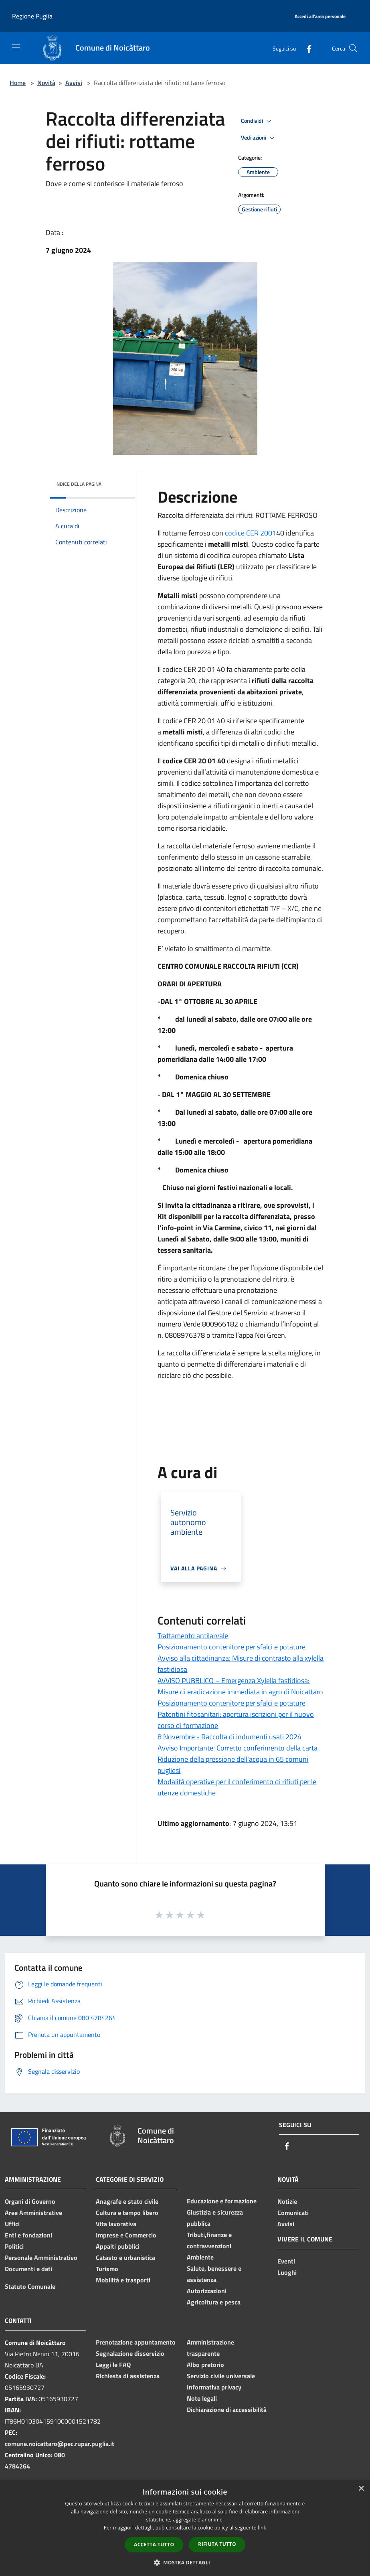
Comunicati (293, 2212)
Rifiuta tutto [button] (217, 2544)
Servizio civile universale (221, 2376)
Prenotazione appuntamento (136, 2342)
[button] (185, 2562)
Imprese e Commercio (126, 2235)
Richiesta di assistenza (128, 2376)
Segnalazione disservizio (130, 2353)
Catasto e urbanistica (125, 2257)
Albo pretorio (205, 2364)
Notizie (287, 2201)
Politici (14, 2246)
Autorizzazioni (206, 2291)
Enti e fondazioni (28, 2235)
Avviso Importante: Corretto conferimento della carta (237, 1747)
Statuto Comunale (30, 2286)
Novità (46, 82)
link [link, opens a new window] (262, 2527)
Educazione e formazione (222, 2201)
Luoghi (287, 2272)
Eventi (286, 2261)
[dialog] (185, 2528)
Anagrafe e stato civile (127, 2201)
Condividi (257, 121)
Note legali (202, 2398)
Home (18, 82)
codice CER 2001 (250, 532)
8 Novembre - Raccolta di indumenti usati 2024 (229, 1736)
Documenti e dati (28, 2269)
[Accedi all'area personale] (320, 16)
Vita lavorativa (116, 2224)
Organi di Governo (30, 2201)
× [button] (361, 2489)
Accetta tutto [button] (154, 2544)
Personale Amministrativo (41, 2257)
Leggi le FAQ (113, 2364)
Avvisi (73, 82)
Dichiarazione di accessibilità (227, 2409)
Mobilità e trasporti (123, 2280)
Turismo (107, 2269)
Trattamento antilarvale (193, 1635)
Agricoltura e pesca (214, 2302)
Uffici (12, 2224)
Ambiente (200, 2257)
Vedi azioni (259, 138)
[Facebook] (306, 48)
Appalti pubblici (118, 2246)
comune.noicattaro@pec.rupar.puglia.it (59, 2443)
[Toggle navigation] (16, 47)
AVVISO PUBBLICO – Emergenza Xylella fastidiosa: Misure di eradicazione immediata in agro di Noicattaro (240, 1686)
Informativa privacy (214, 2387)
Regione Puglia (32, 16)
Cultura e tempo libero (127, 2212)
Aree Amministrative (33, 2212)
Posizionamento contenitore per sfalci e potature (231, 1646)
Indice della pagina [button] (78, 484)
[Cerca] (353, 48)
